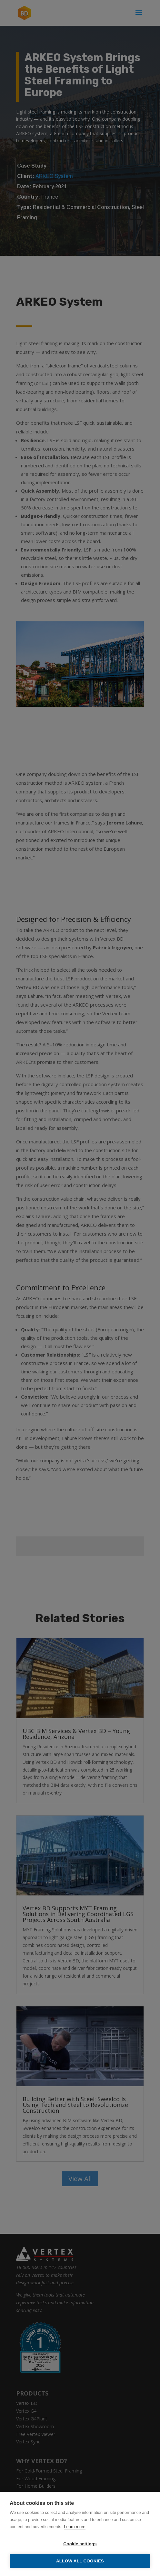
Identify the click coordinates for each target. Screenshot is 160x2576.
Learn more (74, 2526)
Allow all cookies (80, 2561)
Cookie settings (80, 2543)
